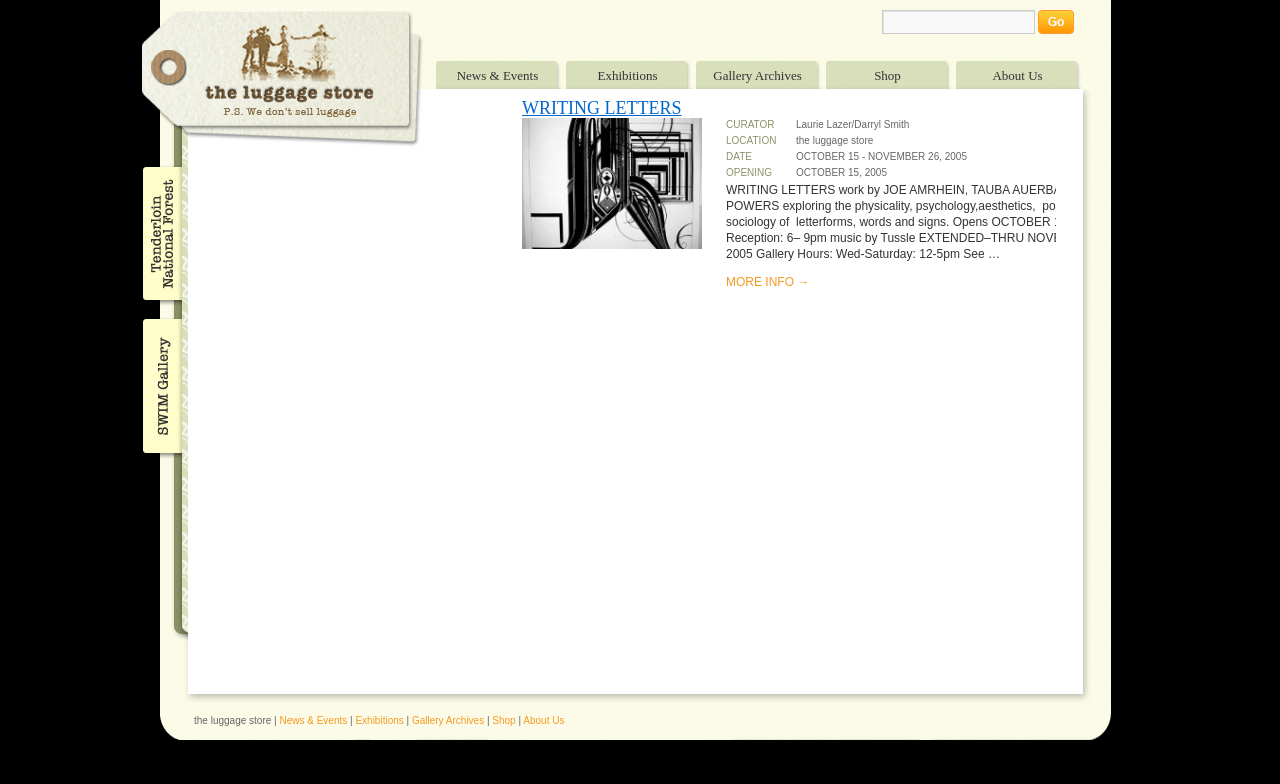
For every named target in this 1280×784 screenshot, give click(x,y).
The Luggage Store (282, 78)
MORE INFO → (767, 282)
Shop (887, 75)
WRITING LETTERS (601, 108)
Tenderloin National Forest (160, 233)
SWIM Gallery (160, 383)
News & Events (498, 75)
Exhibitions (628, 75)
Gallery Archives (757, 75)
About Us (1017, 75)
